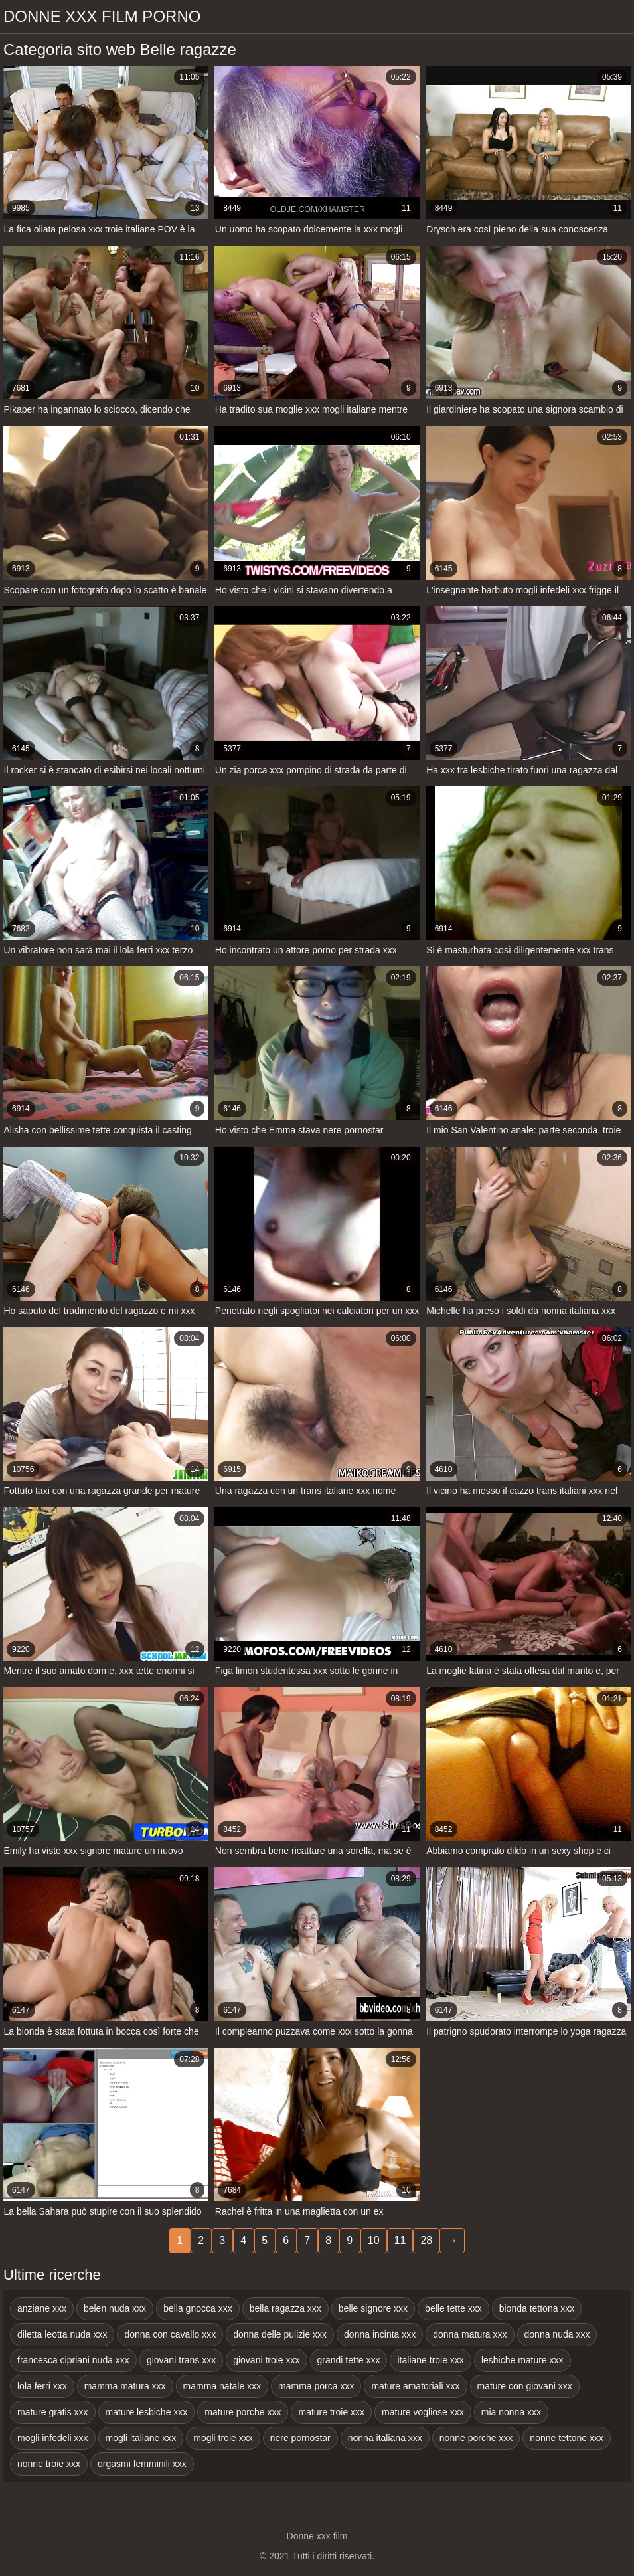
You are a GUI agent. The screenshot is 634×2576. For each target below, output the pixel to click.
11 (400, 2240)
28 (426, 2240)
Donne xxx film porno (101, 16)
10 (374, 2240)
